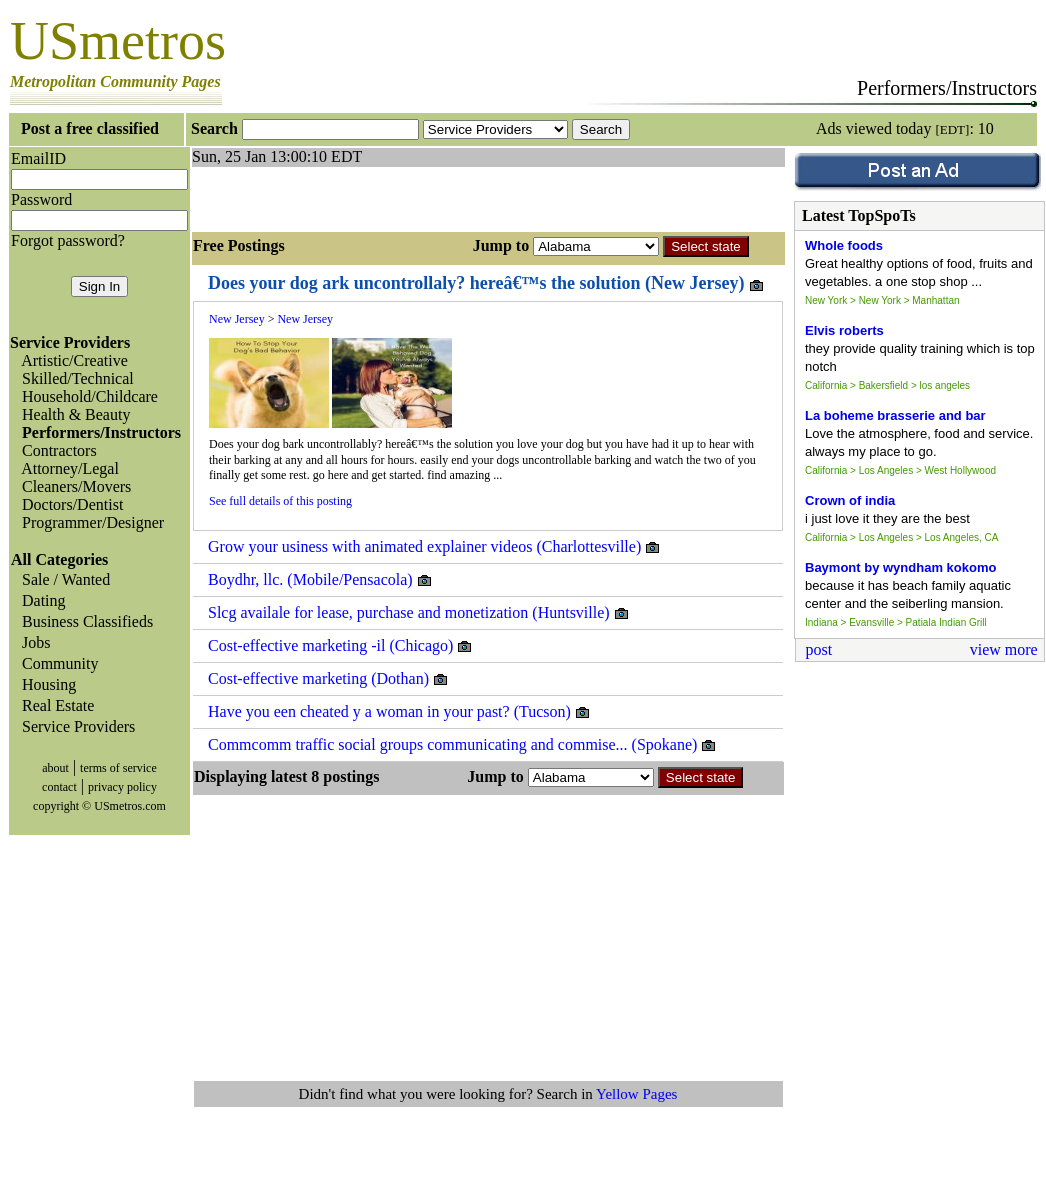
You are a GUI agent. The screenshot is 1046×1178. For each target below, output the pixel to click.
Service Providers (74, 726)
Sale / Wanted (62, 579)
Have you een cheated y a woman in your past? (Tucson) (399, 712)
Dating (40, 600)
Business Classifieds (83, 621)
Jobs (32, 642)
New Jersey (237, 319)
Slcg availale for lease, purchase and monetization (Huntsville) (419, 613)
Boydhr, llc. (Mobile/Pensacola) (320, 580)
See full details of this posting (280, 501)
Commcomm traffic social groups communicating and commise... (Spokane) (462, 745)
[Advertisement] (426, 197)
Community (56, 663)
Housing (45, 684)
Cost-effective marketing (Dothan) (328, 679)
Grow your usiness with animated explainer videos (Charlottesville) (434, 547)
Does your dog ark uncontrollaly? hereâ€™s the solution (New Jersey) (486, 283)
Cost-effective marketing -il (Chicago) (340, 646)
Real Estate (54, 705)
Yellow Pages (636, 1094)
